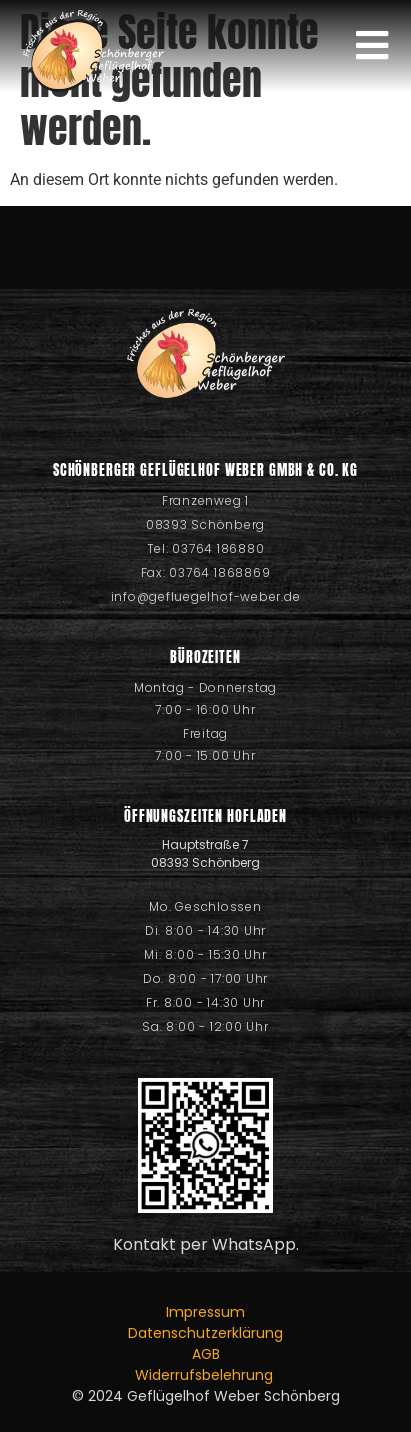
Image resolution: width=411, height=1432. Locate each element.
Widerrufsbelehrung (206, 1375)
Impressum (205, 1312)
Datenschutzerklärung (205, 1333)
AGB (206, 1354)
